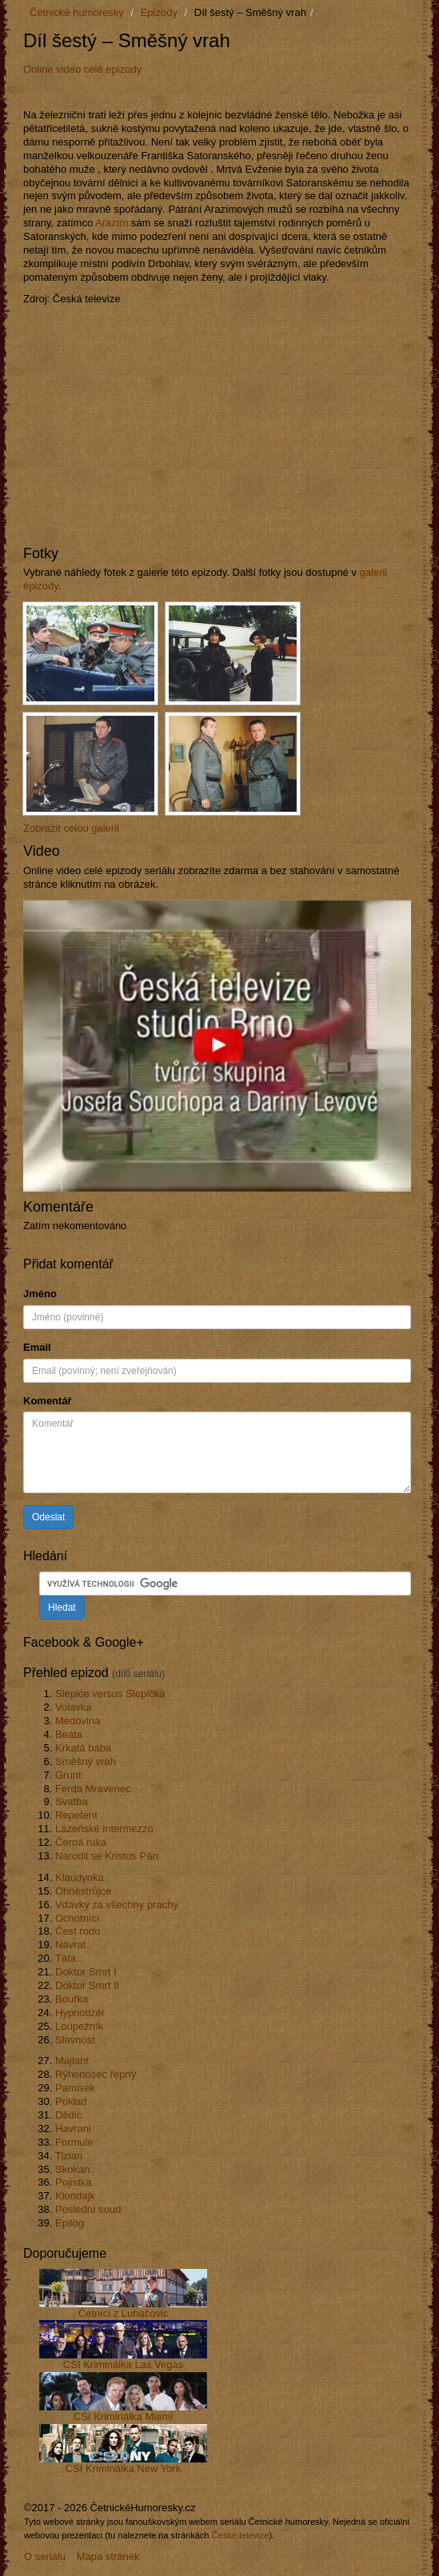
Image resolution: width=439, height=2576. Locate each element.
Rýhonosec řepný (95, 2074)
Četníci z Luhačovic (123, 2313)
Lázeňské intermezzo (104, 1829)
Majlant (72, 2061)
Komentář (47, 1401)
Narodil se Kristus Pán (106, 1856)
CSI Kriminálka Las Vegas (123, 2364)
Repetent (76, 1815)
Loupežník (79, 2026)
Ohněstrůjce (83, 1891)
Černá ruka (80, 1842)
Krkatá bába (83, 1748)
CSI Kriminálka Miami (123, 2416)
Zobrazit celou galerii (71, 828)
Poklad (71, 2101)
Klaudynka (79, 1877)
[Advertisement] (210, 91)
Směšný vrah (85, 1761)
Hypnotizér (80, 2013)
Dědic (68, 2115)
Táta (65, 1958)
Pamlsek (75, 2088)
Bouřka (71, 1999)
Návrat (70, 1945)
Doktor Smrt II (87, 1985)
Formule (74, 2142)
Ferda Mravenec (93, 1789)
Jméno (40, 1294)
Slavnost (75, 2040)
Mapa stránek (108, 2556)
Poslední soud (88, 2209)
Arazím (111, 223)
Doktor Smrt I (86, 1972)
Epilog (69, 2223)
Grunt (68, 1775)
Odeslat (48, 1517)
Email (37, 1347)
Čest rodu (77, 1931)
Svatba (71, 1801)
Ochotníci (77, 1918)
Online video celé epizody (82, 69)
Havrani (73, 2129)
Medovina (77, 1721)
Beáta (68, 1734)
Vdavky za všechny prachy (116, 1905)
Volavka (73, 1707)
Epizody (159, 12)
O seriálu (45, 2556)
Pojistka (73, 2182)
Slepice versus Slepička (110, 1693)
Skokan (72, 2169)
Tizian (68, 2156)
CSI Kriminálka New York (124, 2468)
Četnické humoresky (77, 12)
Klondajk (75, 2196)
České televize (240, 2535)
